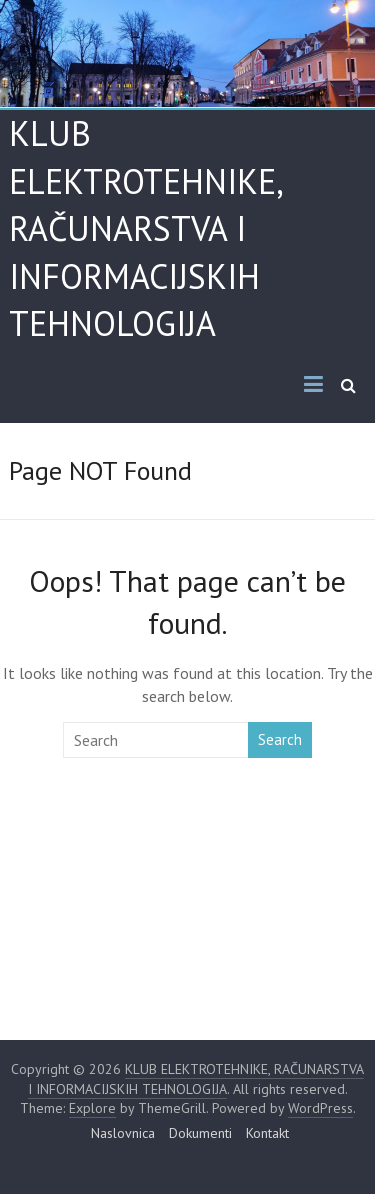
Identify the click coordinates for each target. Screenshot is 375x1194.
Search (280, 739)
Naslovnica (123, 1133)
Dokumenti (200, 1133)
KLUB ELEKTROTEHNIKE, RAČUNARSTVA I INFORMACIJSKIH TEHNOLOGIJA (145, 228)
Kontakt (267, 1133)
